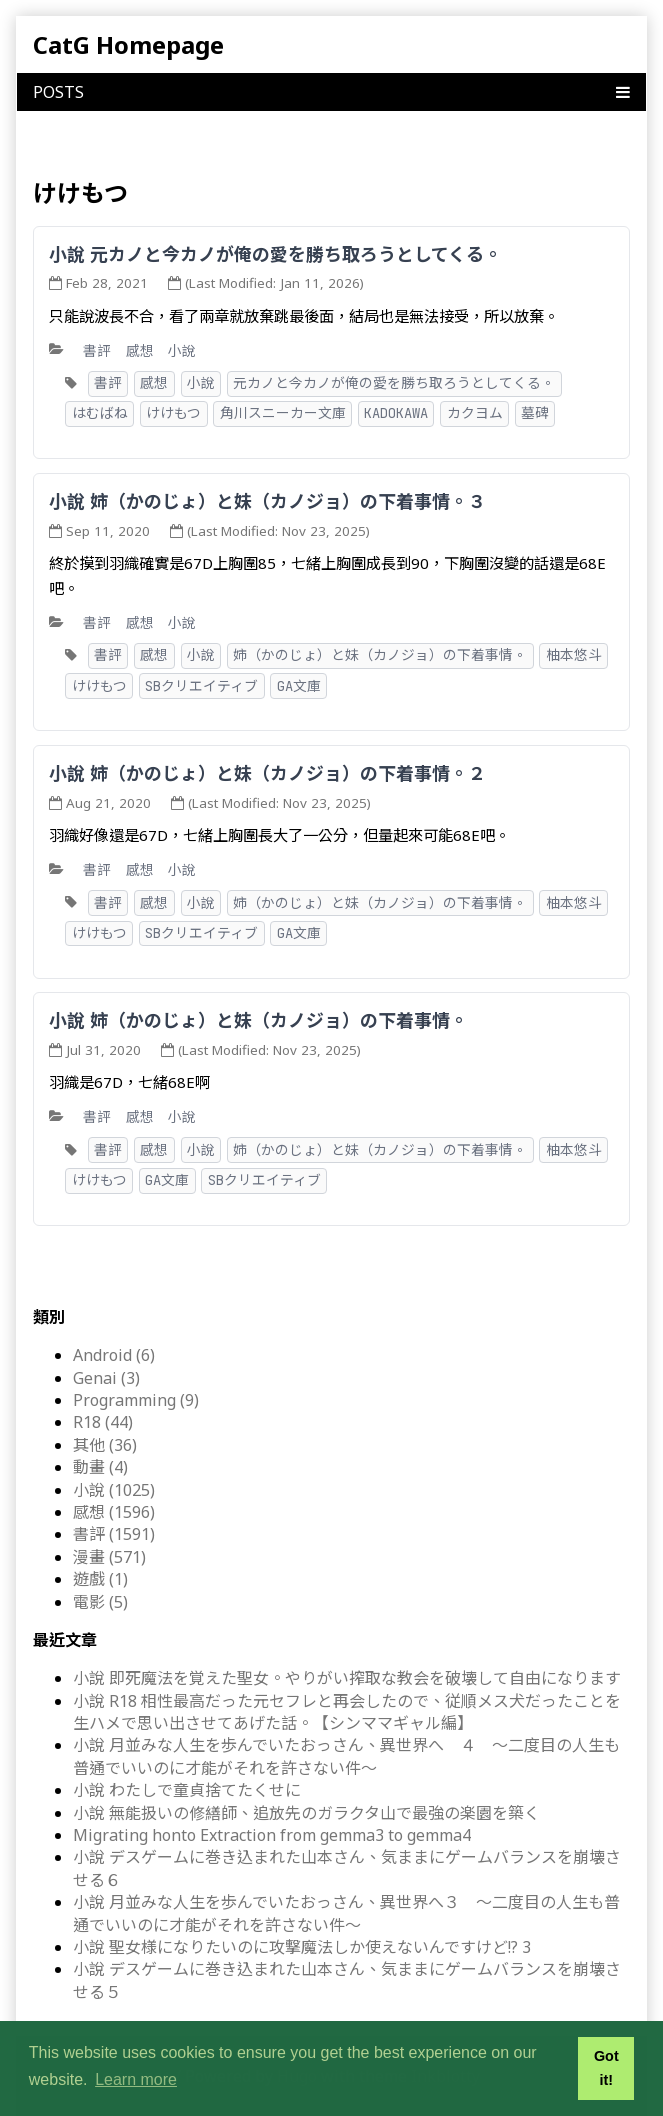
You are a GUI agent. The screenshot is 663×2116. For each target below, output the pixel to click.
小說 (182, 350)
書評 (97, 350)
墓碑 (535, 413)
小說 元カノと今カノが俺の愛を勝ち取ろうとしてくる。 (275, 254)
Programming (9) (136, 1400)
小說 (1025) (114, 1490)
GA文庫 (299, 686)
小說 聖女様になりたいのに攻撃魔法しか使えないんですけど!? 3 (302, 1947)
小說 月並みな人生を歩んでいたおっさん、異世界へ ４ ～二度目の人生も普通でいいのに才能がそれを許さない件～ (346, 1756)
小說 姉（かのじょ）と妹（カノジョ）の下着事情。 (258, 1020)
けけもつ (173, 413)
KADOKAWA (396, 413)
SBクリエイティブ (201, 686)
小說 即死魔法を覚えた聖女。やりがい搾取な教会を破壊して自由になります (347, 1678)
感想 (140, 350)
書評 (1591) (114, 1534)
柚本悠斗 (574, 655)
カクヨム (475, 413)
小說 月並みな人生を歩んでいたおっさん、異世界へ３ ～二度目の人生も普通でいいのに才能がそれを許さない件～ (346, 1913)
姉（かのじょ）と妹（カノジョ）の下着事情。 (380, 655)
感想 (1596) (114, 1512)
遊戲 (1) (100, 1579)
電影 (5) (100, 1602)
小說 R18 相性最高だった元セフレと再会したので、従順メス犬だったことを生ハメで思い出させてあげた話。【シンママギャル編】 (347, 1712)
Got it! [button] (606, 2068)
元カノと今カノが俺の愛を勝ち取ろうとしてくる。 (394, 383)
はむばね (100, 413)
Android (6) (114, 1355)
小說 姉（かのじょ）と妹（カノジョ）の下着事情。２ (267, 773)
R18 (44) (103, 1422)
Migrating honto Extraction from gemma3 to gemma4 (272, 1835)
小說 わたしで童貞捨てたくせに (187, 1790)
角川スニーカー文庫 (283, 413)
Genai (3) (106, 1378)
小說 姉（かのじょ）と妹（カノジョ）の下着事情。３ (267, 501)
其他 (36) (105, 1445)
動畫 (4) (100, 1467)
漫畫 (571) (109, 1557)
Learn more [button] (136, 2079)
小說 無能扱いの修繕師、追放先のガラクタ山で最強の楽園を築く (306, 1813)
